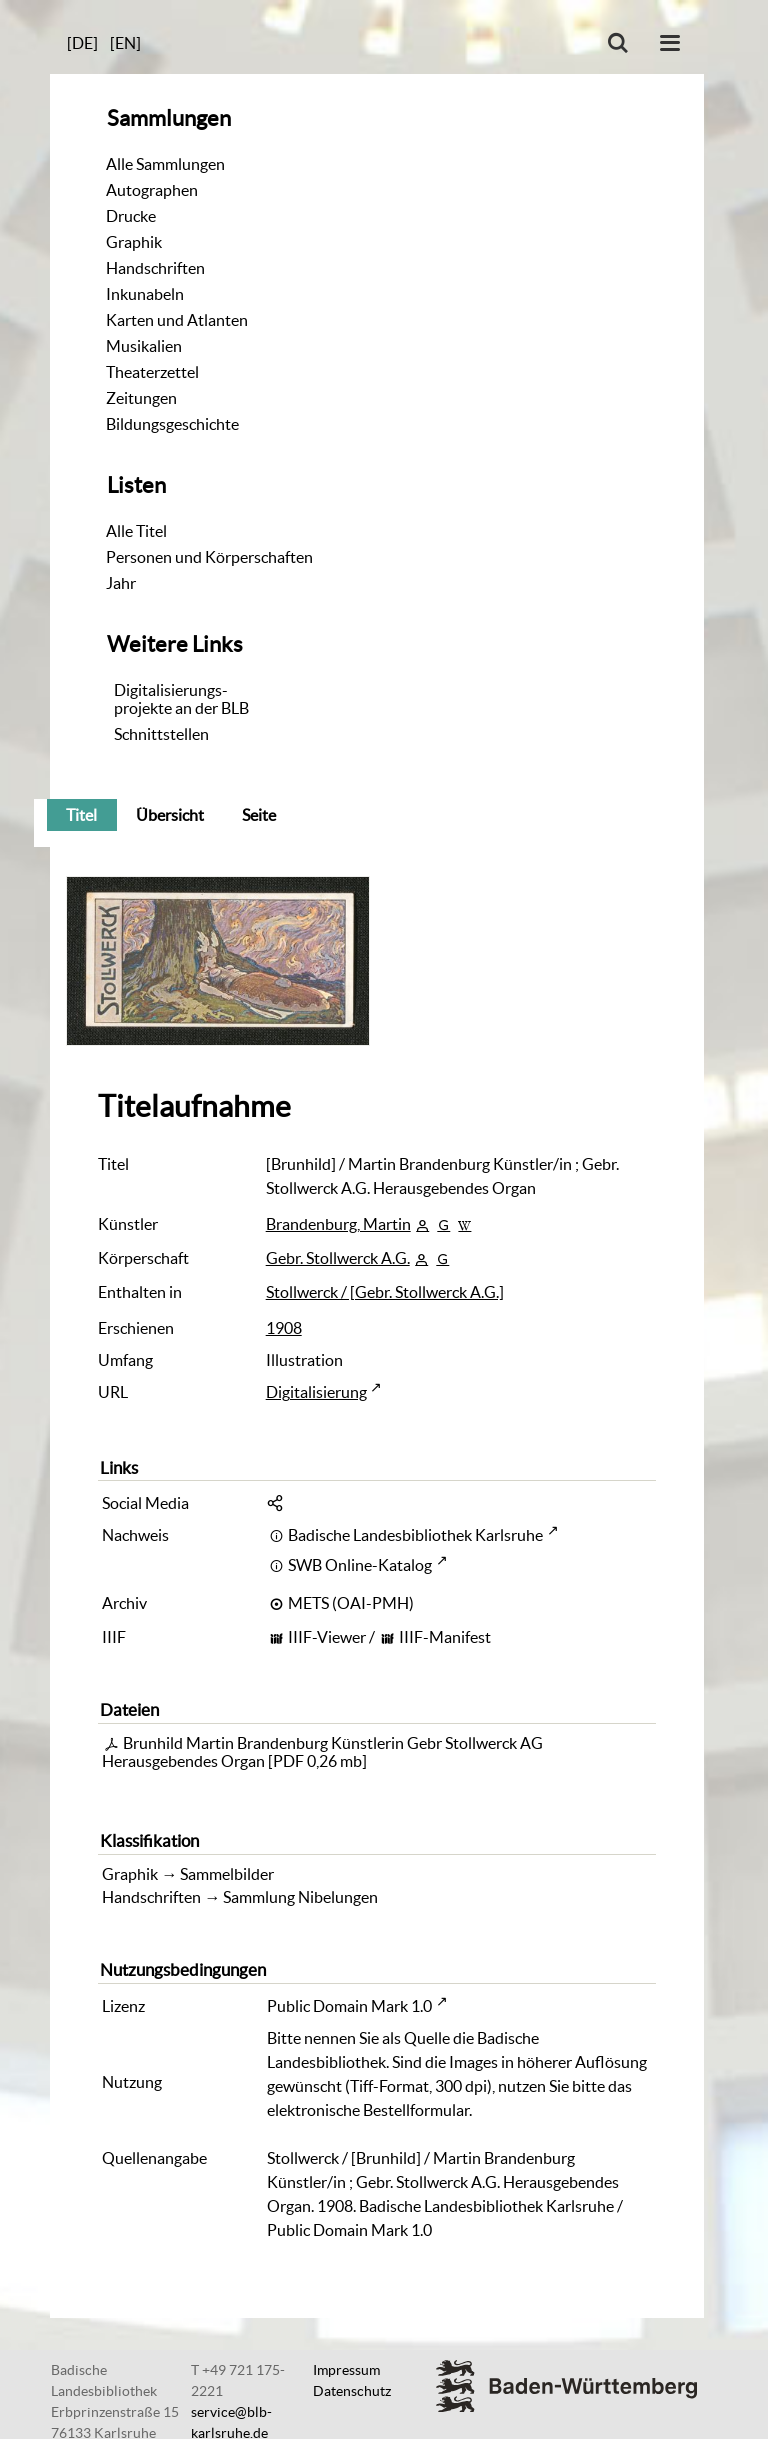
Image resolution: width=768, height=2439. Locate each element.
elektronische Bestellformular (368, 2110)
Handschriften (155, 268)
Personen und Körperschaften (209, 557)
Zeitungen (141, 398)
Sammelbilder (227, 1874)
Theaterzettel (152, 372)
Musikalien (144, 346)
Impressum (346, 2370)
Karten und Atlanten (177, 320)
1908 (284, 1328)
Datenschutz (352, 2391)
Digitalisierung (316, 1392)
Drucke (131, 216)
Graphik (134, 242)
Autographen (152, 190)
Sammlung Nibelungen (300, 1897)
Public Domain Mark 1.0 (349, 2006)
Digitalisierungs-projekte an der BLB (181, 699)
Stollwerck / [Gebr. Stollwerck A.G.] (385, 1292)
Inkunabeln (145, 294)
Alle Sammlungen (165, 164)
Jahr (121, 583)
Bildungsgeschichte (172, 424)
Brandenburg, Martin (338, 1224)
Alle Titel (136, 531)
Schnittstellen (161, 734)
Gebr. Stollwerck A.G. (338, 1258)
